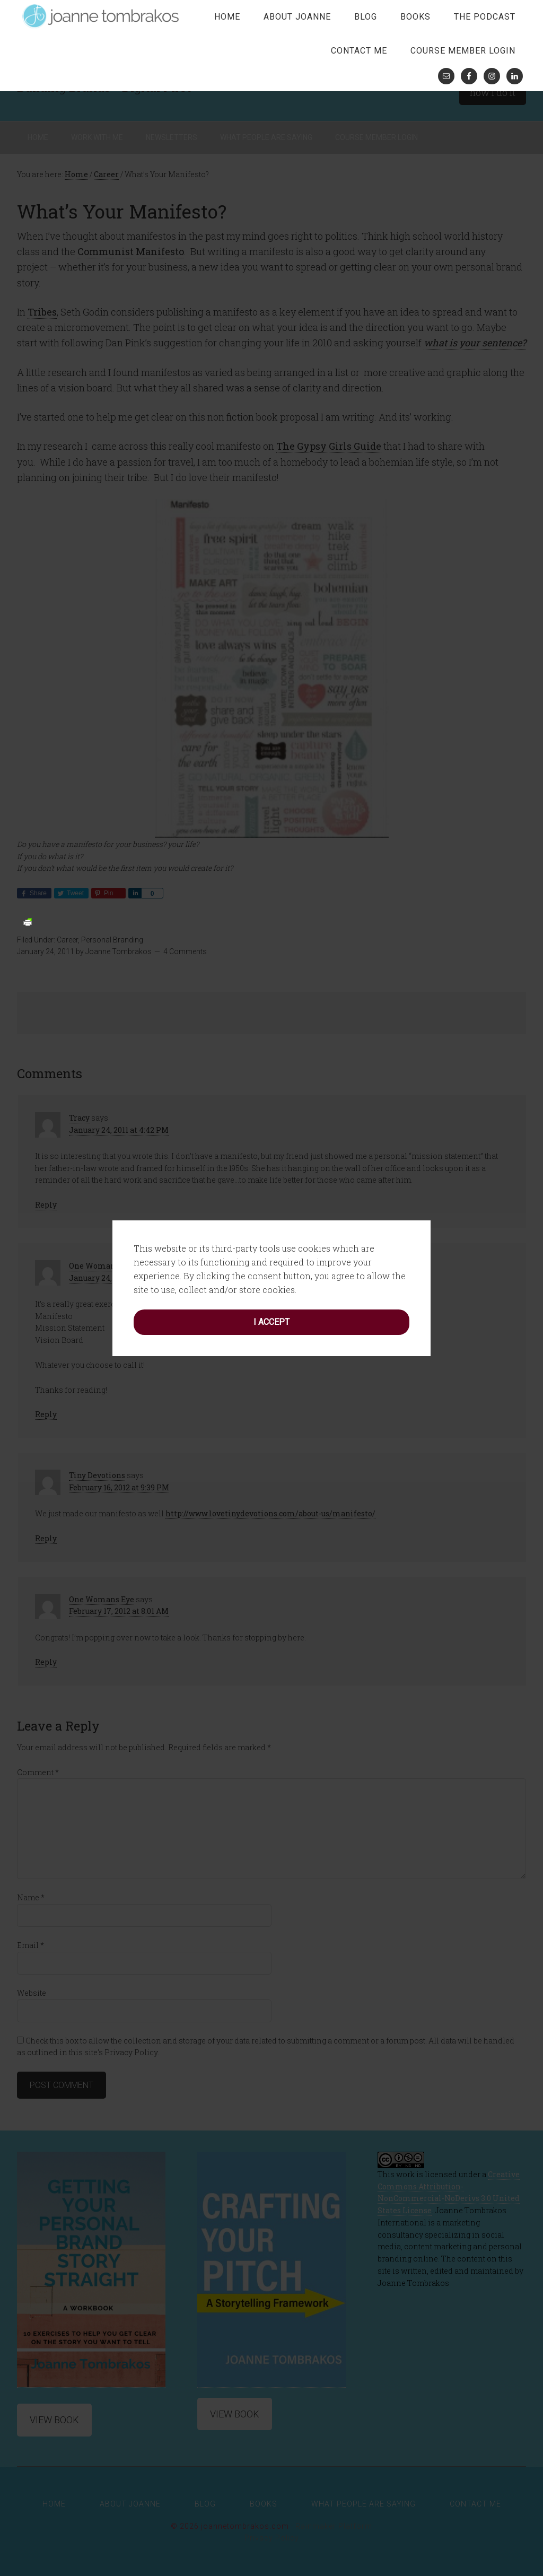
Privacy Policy (271, 2538)
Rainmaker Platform (333, 2526)
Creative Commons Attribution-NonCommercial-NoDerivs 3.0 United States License (449, 2192)
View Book (54, 2419)
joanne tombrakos (102, 16)
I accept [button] (271, 1093)
